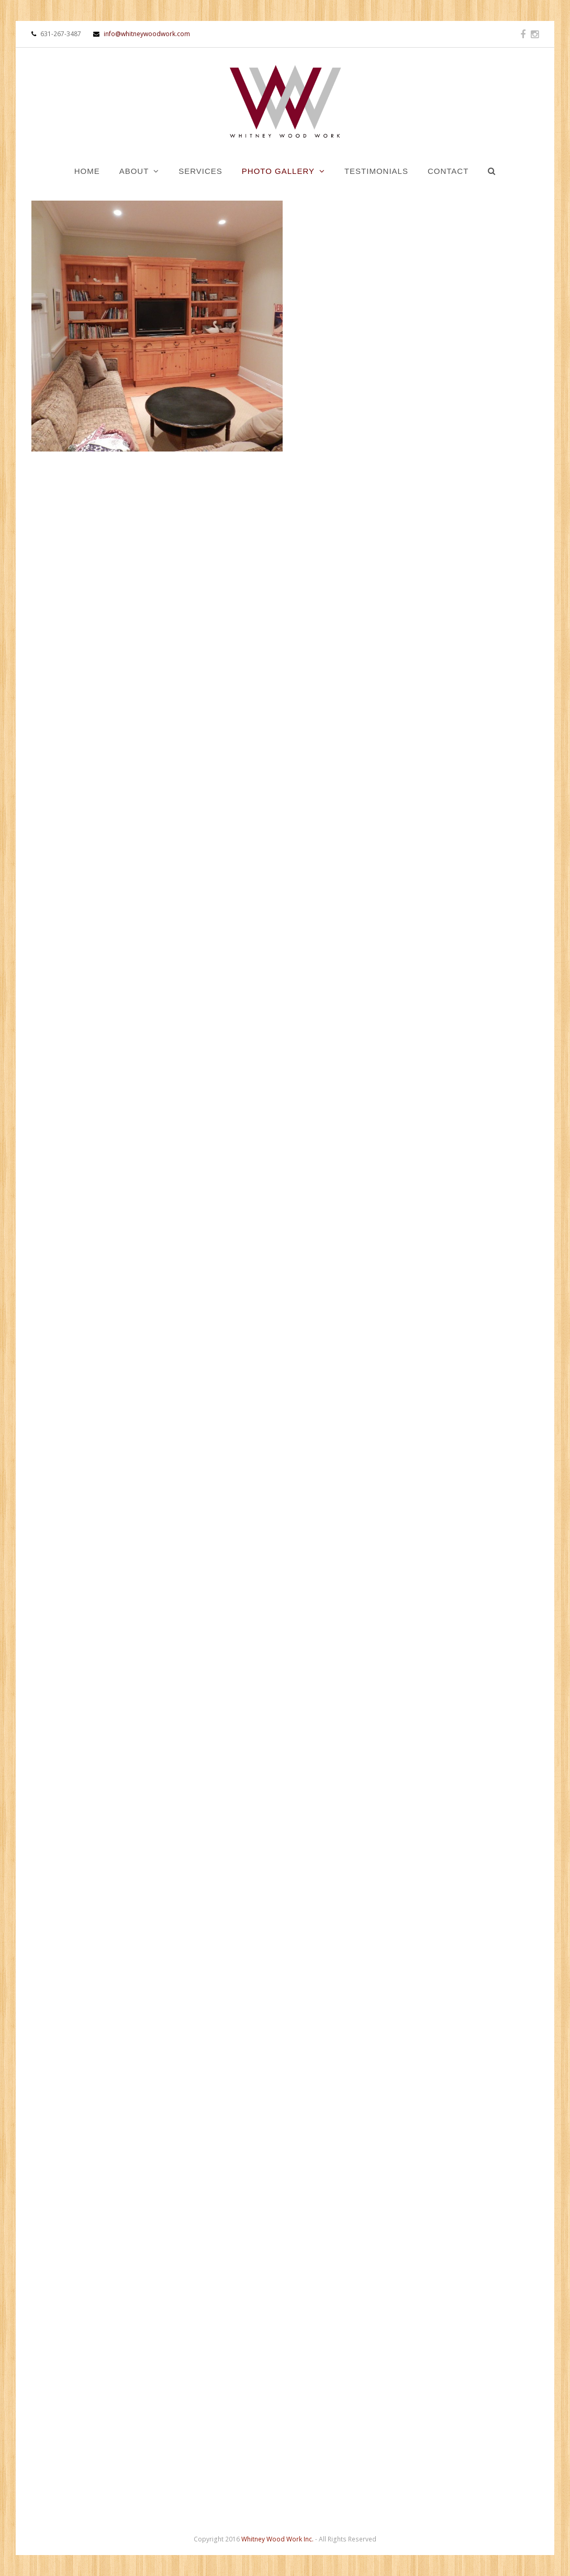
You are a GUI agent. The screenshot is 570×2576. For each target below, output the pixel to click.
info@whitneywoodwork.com (141, 33)
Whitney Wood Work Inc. (277, 2539)
